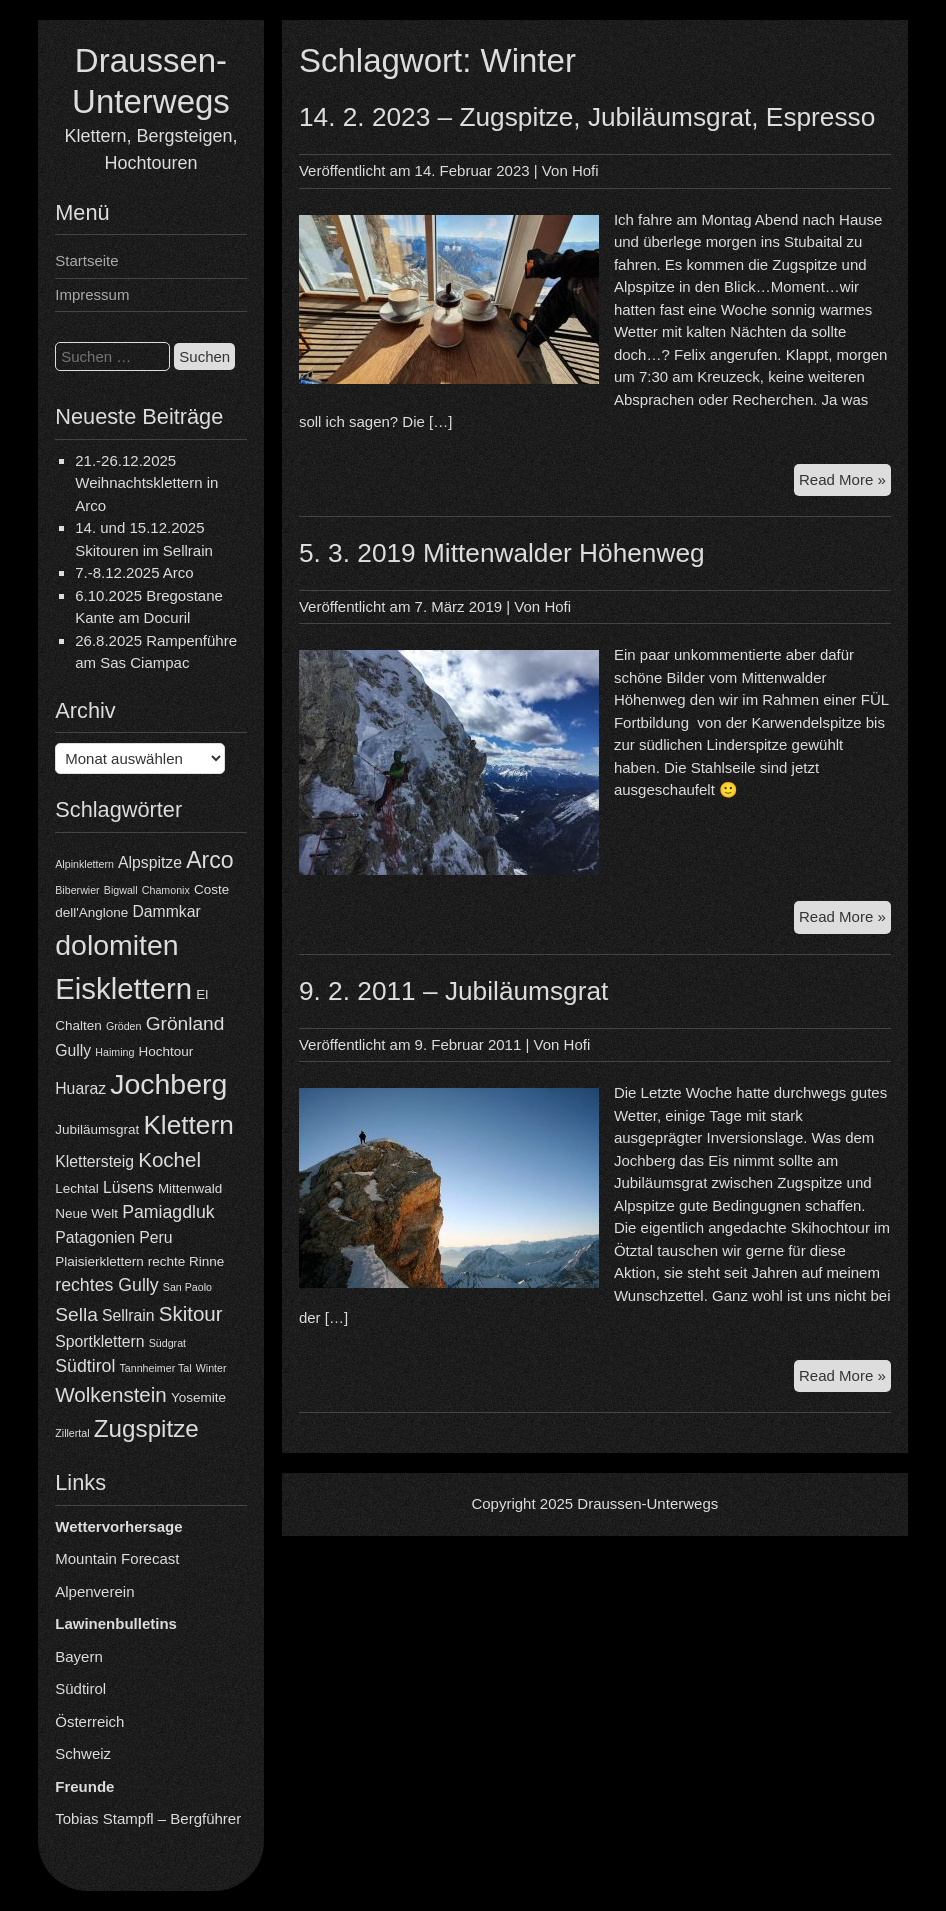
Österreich (89, 1721)
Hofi (585, 170)
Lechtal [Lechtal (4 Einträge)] (76, 1188)
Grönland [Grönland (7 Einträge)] (185, 1023)
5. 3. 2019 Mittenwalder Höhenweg (502, 553)
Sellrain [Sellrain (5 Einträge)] (128, 1315)
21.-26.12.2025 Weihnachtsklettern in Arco (146, 483)
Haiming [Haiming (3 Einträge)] (114, 1052)
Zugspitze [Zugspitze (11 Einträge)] (146, 1428)
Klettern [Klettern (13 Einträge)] (188, 1125)
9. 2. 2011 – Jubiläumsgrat (453, 991)
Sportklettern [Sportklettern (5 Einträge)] (99, 1341)
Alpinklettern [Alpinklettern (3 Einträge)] (84, 864)
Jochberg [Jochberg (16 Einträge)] (168, 1084)
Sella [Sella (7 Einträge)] (76, 1314)
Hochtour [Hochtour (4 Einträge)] (166, 1051)
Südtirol (80, 1688)
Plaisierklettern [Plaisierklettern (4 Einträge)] (99, 1261)
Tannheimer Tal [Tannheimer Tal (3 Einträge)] (156, 1368)
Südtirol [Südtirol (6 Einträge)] (85, 1366)
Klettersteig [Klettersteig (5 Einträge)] (94, 1161)
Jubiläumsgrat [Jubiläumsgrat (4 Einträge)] (97, 1129)
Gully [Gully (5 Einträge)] (73, 1050)
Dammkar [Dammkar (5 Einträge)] (166, 911)
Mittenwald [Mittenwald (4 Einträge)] (190, 1188)
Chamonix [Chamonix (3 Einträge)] (166, 890)
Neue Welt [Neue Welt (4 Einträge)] (86, 1213)
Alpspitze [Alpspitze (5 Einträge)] (150, 862)
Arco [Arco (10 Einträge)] (210, 860)
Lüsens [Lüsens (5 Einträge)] (128, 1187)
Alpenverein (94, 1591)
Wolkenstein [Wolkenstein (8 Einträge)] (111, 1394)
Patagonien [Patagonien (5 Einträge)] (95, 1237)
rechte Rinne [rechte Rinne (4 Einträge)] (186, 1261)
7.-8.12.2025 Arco (134, 572)
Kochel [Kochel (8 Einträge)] (169, 1159)
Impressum (92, 294)
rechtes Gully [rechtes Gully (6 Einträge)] (106, 1285)
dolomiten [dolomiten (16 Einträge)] (116, 945)
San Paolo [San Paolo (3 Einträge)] (187, 1287)
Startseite (86, 260)
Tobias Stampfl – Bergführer (148, 1818)
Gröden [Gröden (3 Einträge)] (124, 1026)
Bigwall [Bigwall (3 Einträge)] (121, 890)
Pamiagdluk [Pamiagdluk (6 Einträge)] (168, 1212)
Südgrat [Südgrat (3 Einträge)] (167, 1343)
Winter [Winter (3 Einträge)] (211, 1368)
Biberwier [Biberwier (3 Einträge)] (77, 890)
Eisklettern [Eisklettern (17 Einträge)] (123, 988)
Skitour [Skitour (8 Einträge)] (191, 1313)
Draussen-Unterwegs (647, 1503)
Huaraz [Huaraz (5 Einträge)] (80, 1088)
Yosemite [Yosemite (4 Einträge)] (198, 1397)
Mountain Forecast (117, 1558)
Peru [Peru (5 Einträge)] (155, 1237)
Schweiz (83, 1753)
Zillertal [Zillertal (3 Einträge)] (72, 1433)
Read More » (845, 482)
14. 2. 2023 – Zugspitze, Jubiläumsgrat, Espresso (587, 117)
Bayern (79, 1656)
